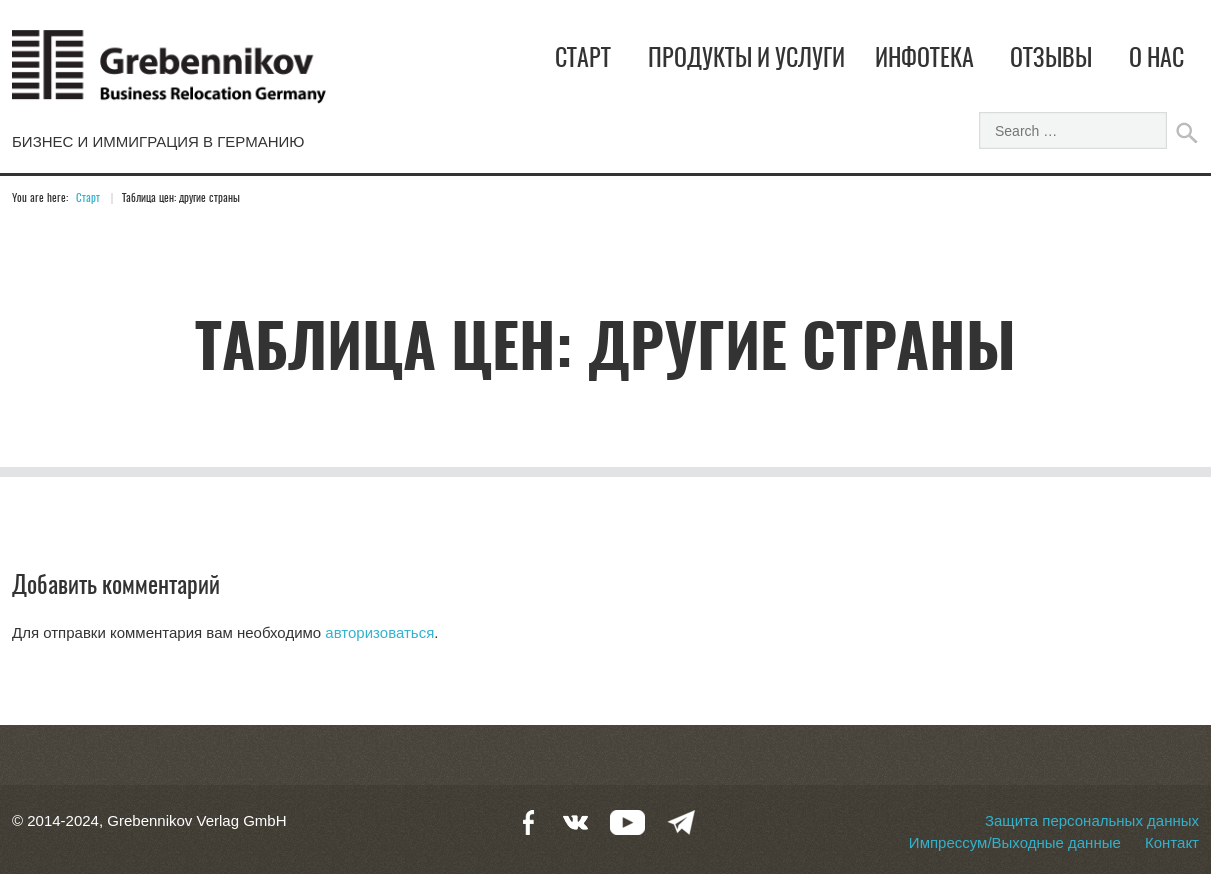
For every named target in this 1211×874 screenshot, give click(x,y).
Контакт (1172, 842)
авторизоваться (379, 632)
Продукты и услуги (746, 60)
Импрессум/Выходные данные (1015, 842)
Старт (583, 60)
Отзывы (1051, 60)
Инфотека (924, 60)
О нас (1156, 60)
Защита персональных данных (1092, 820)
